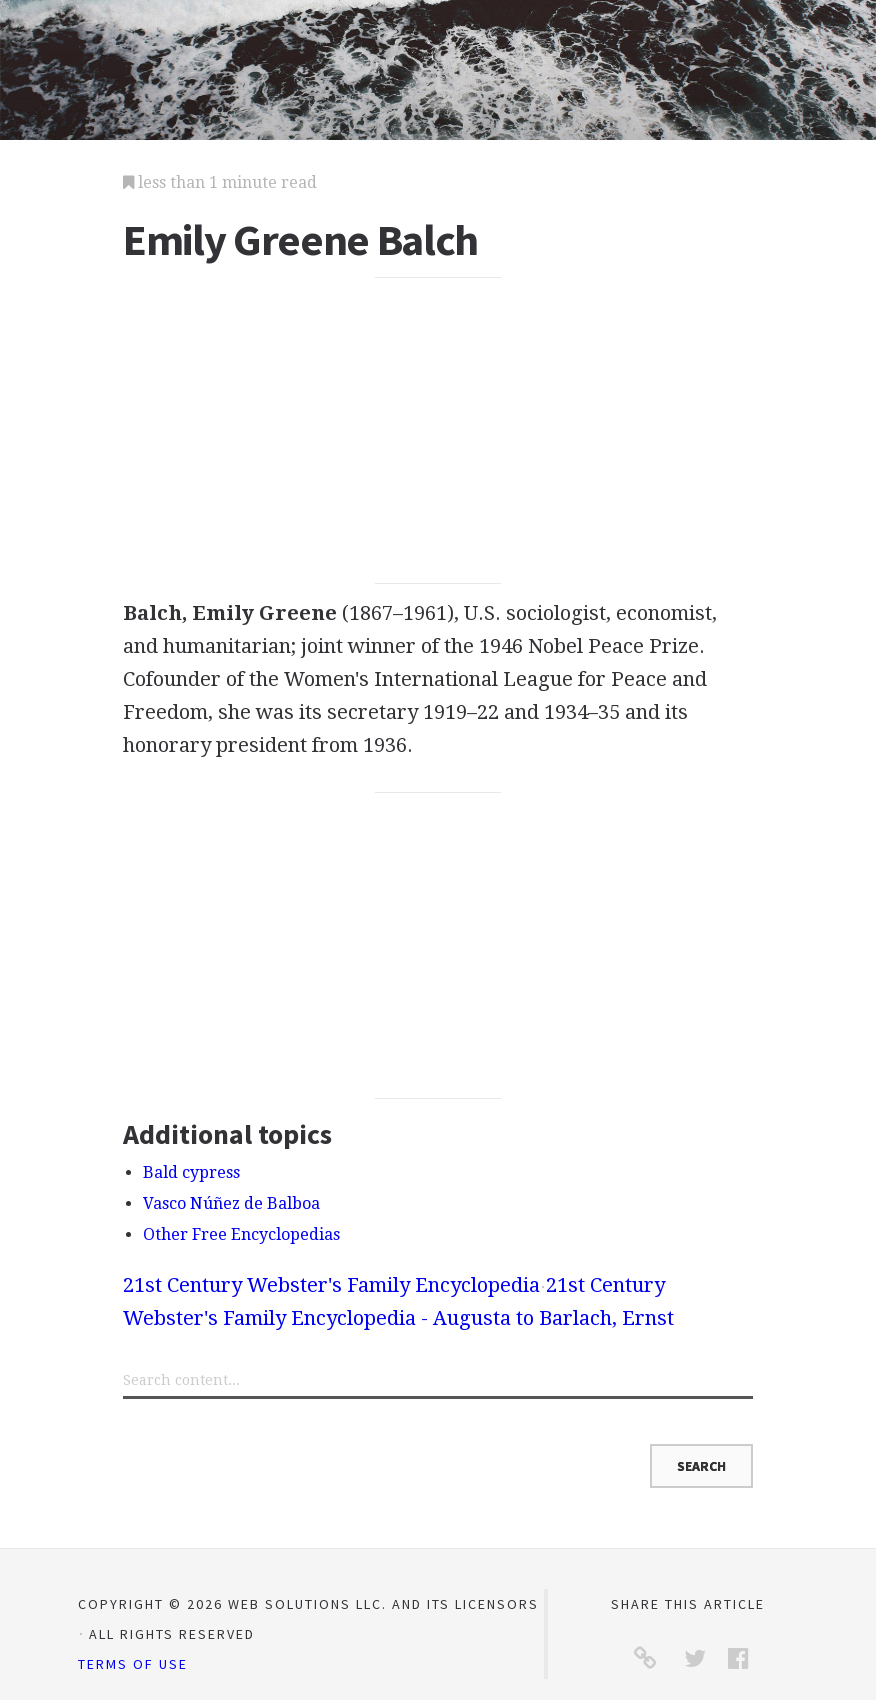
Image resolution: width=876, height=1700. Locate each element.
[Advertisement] (438, 431)
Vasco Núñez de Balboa (231, 1203)
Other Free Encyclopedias (241, 1234)
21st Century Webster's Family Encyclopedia (331, 1285)
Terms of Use (133, 1664)
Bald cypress (191, 1172)
